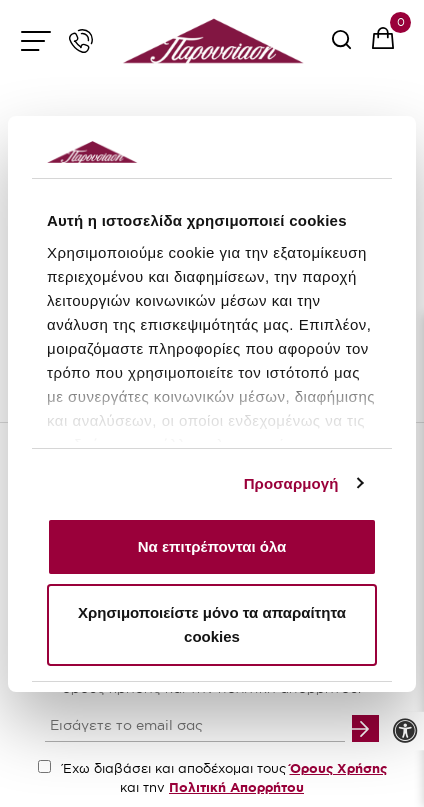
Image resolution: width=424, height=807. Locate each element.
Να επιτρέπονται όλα (212, 546)
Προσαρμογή (291, 483)
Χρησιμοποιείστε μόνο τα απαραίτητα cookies (212, 624)
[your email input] (195, 727)
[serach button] (341, 46)
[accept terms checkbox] (44, 766)
